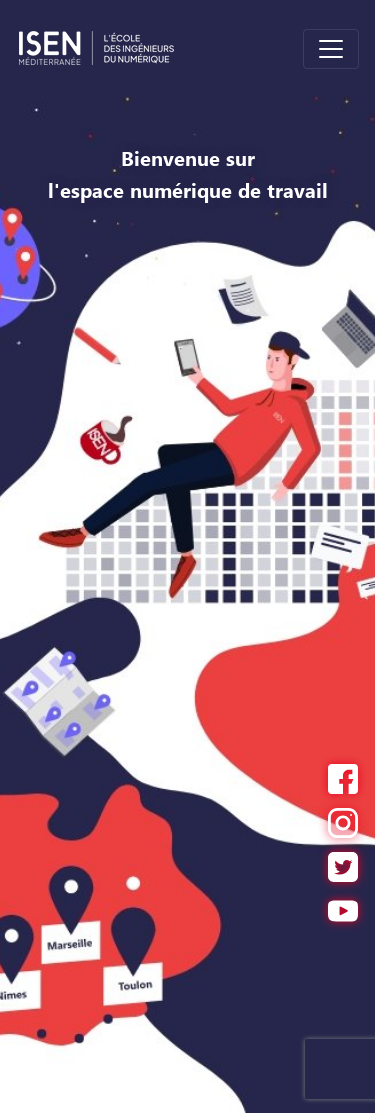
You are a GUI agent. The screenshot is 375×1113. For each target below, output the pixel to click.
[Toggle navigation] (331, 49)
